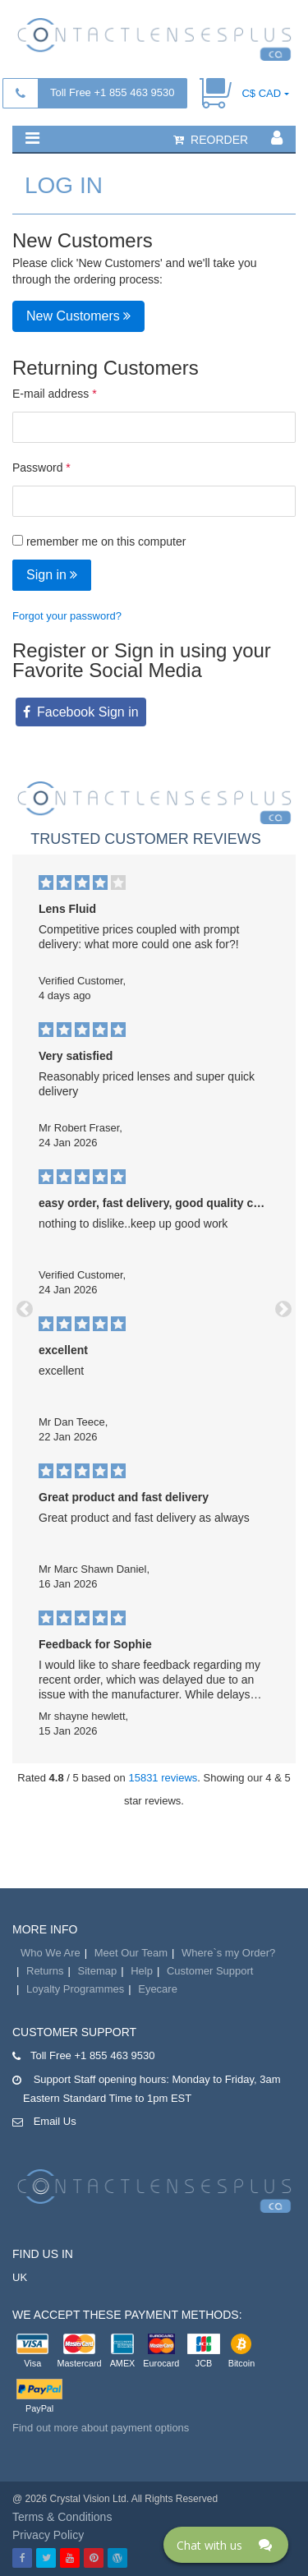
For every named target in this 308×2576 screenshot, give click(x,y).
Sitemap (97, 1971)
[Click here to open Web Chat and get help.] (225, 2545)
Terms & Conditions (62, 2516)
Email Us (55, 2121)
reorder (210, 139)
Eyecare (157, 1989)
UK (19, 2277)
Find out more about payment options (100, 2428)
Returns (45, 1971)
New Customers (78, 316)
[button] (32, 138)
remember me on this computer (99, 541)
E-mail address (50, 393)
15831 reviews (162, 1778)
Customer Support (210, 1971)
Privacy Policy (48, 2534)
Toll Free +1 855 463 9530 (112, 92)
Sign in (51, 575)
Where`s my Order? (228, 1953)
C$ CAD (261, 93)
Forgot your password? (67, 616)
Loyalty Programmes (75, 1989)
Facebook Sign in (88, 712)
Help (142, 1971)
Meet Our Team (131, 1953)
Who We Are (50, 1953)
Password (37, 467)
